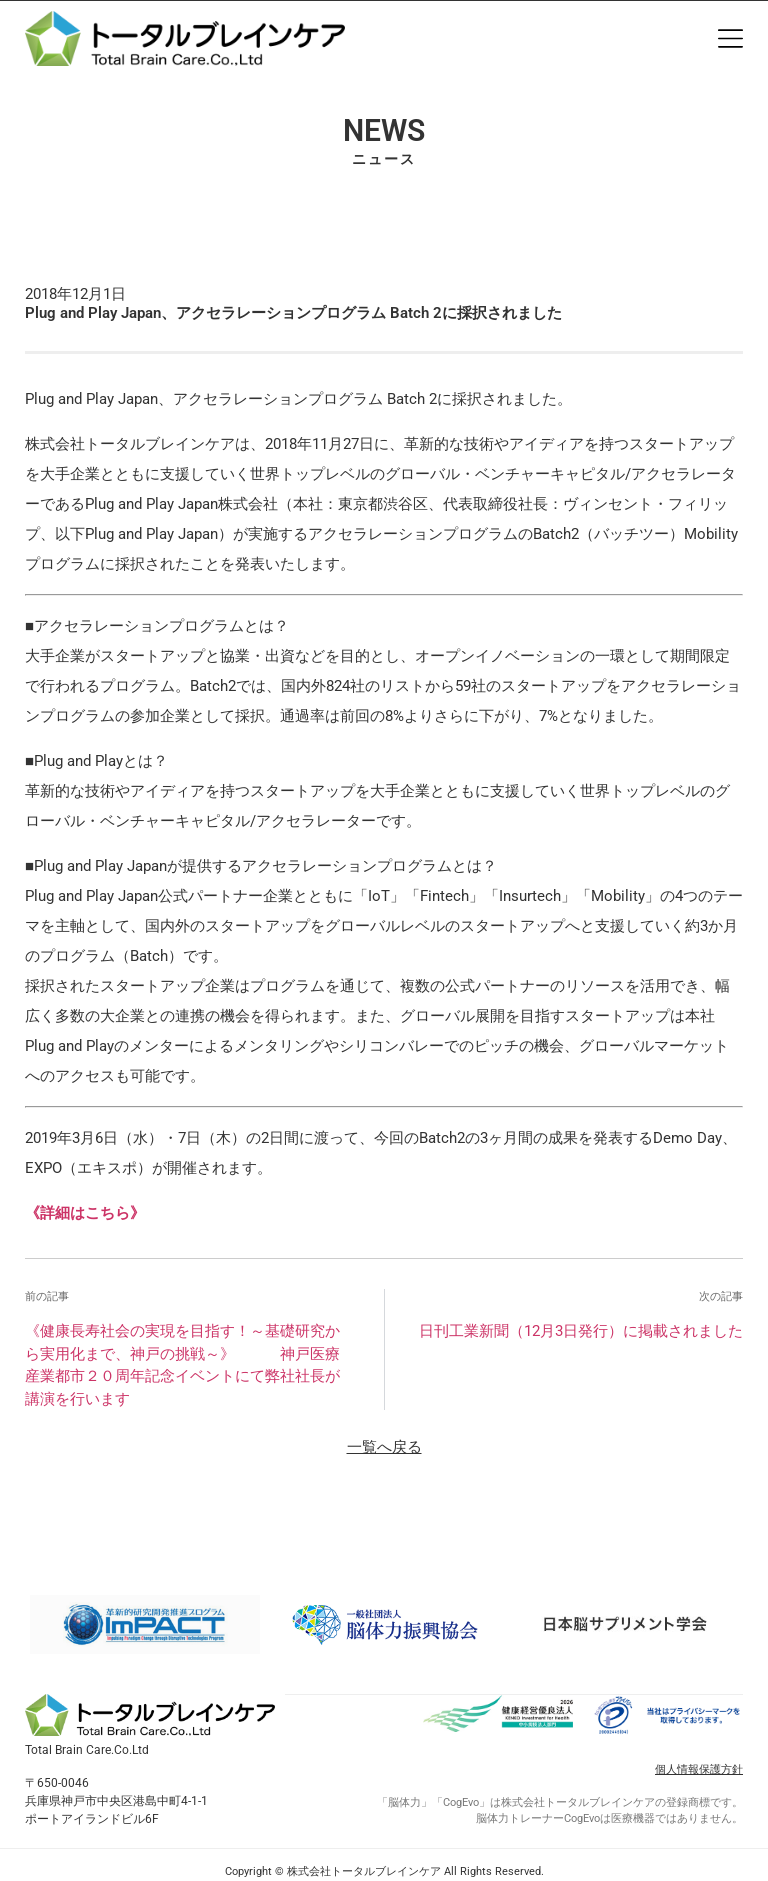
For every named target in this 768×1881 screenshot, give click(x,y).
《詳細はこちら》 (85, 1213)
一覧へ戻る (384, 1447)
